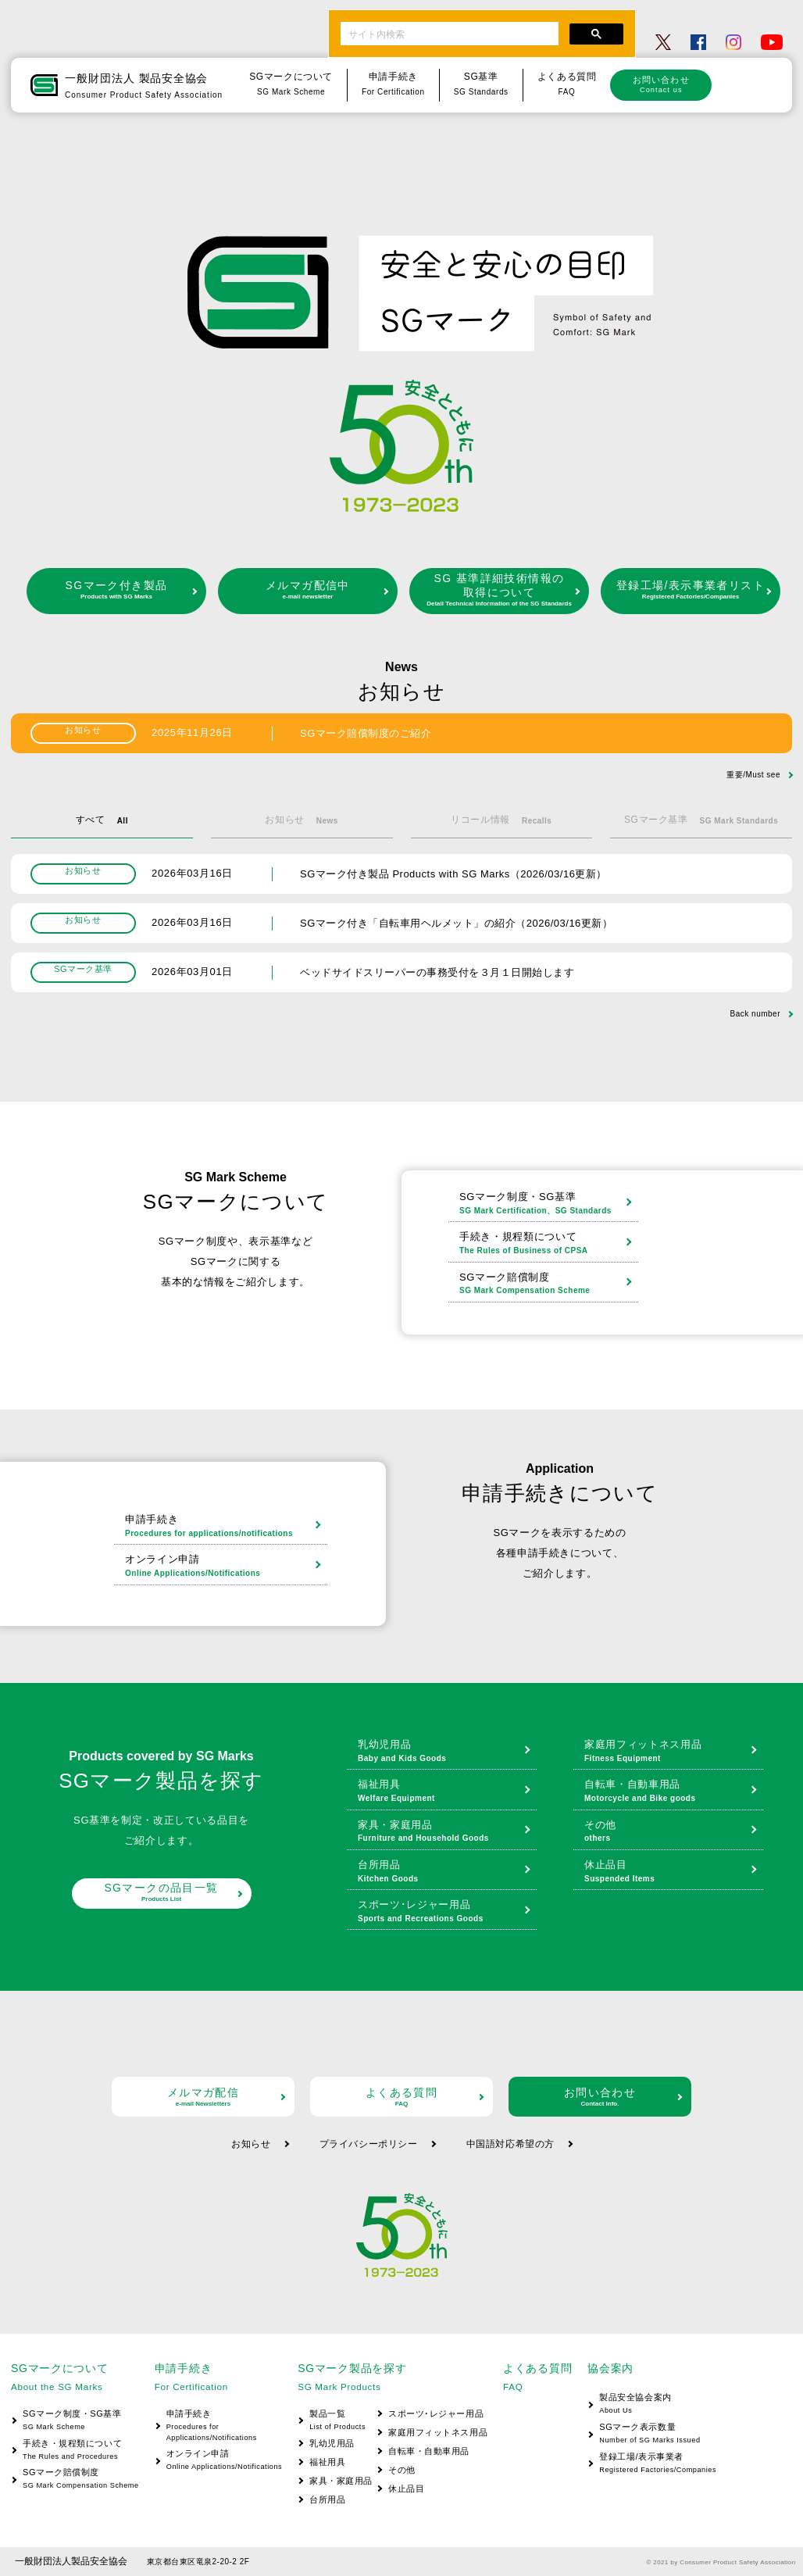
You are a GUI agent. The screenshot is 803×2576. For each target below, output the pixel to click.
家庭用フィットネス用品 (669, 1751)
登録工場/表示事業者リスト (690, 589)
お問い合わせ (660, 84)
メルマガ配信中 (308, 589)
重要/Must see (753, 774)
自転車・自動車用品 (669, 1791)
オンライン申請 (222, 1566)
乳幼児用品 (443, 1751)
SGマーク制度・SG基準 (544, 1204)
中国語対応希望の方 (510, 2143)
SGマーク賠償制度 (544, 1284)
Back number (755, 1013)
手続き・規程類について (544, 1244)
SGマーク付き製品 (116, 589)
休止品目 (669, 1872)
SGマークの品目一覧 (162, 1892)
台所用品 (443, 1872)
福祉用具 (443, 1791)
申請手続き (222, 1526)
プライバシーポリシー (368, 2143)
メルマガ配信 (203, 2096)
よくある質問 (401, 2096)
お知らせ (250, 2143)
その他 (669, 1832)
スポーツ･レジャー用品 (443, 1912)
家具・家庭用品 (443, 1832)
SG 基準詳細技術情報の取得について (499, 590)
